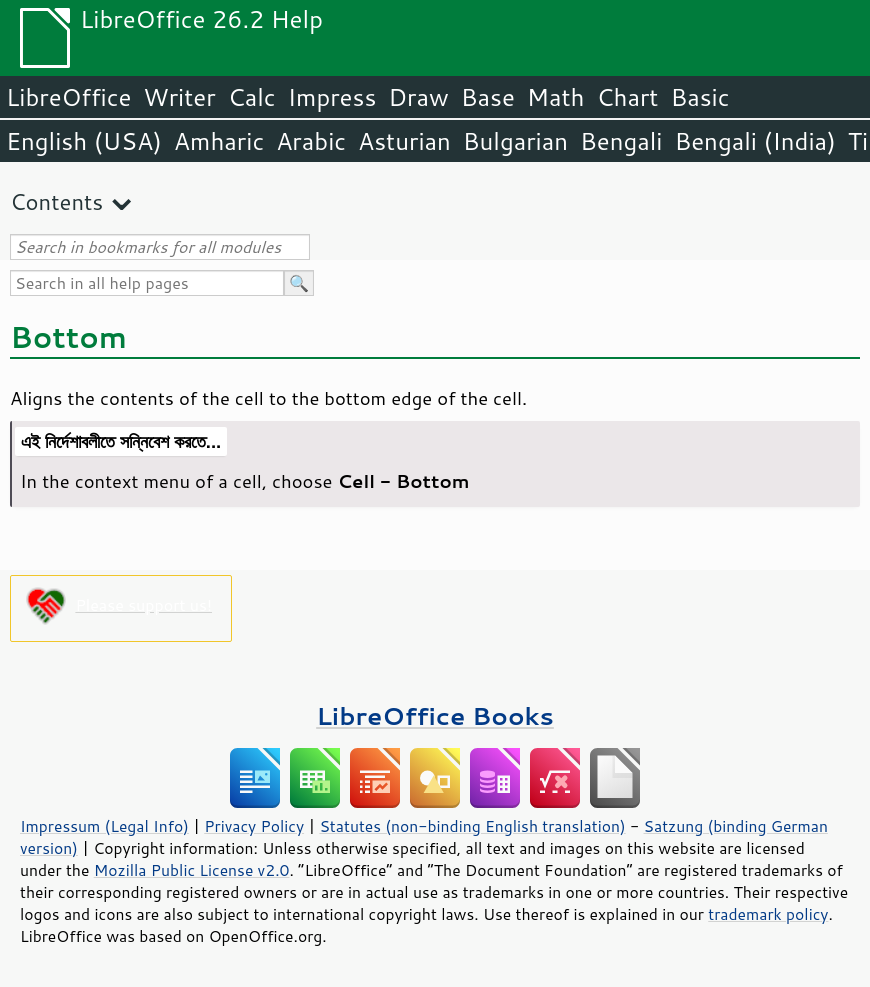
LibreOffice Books (435, 715)
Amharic (219, 141)
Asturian (404, 141)
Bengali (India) (755, 141)
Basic (699, 97)
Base (488, 97)
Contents (56, 201)
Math (556, 97)
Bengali (621, 141)
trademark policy (768, 914)
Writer (179, 97)
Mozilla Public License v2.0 (192, 870)
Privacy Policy (254, 826)
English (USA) (84, 141)
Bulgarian (515, 141)
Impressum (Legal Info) (104, 826)
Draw (418, 97)
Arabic (311, 141)
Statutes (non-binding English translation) (472, 826)
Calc (252, 97)
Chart (627, 97)
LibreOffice (68, 97)
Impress (332, 97)
